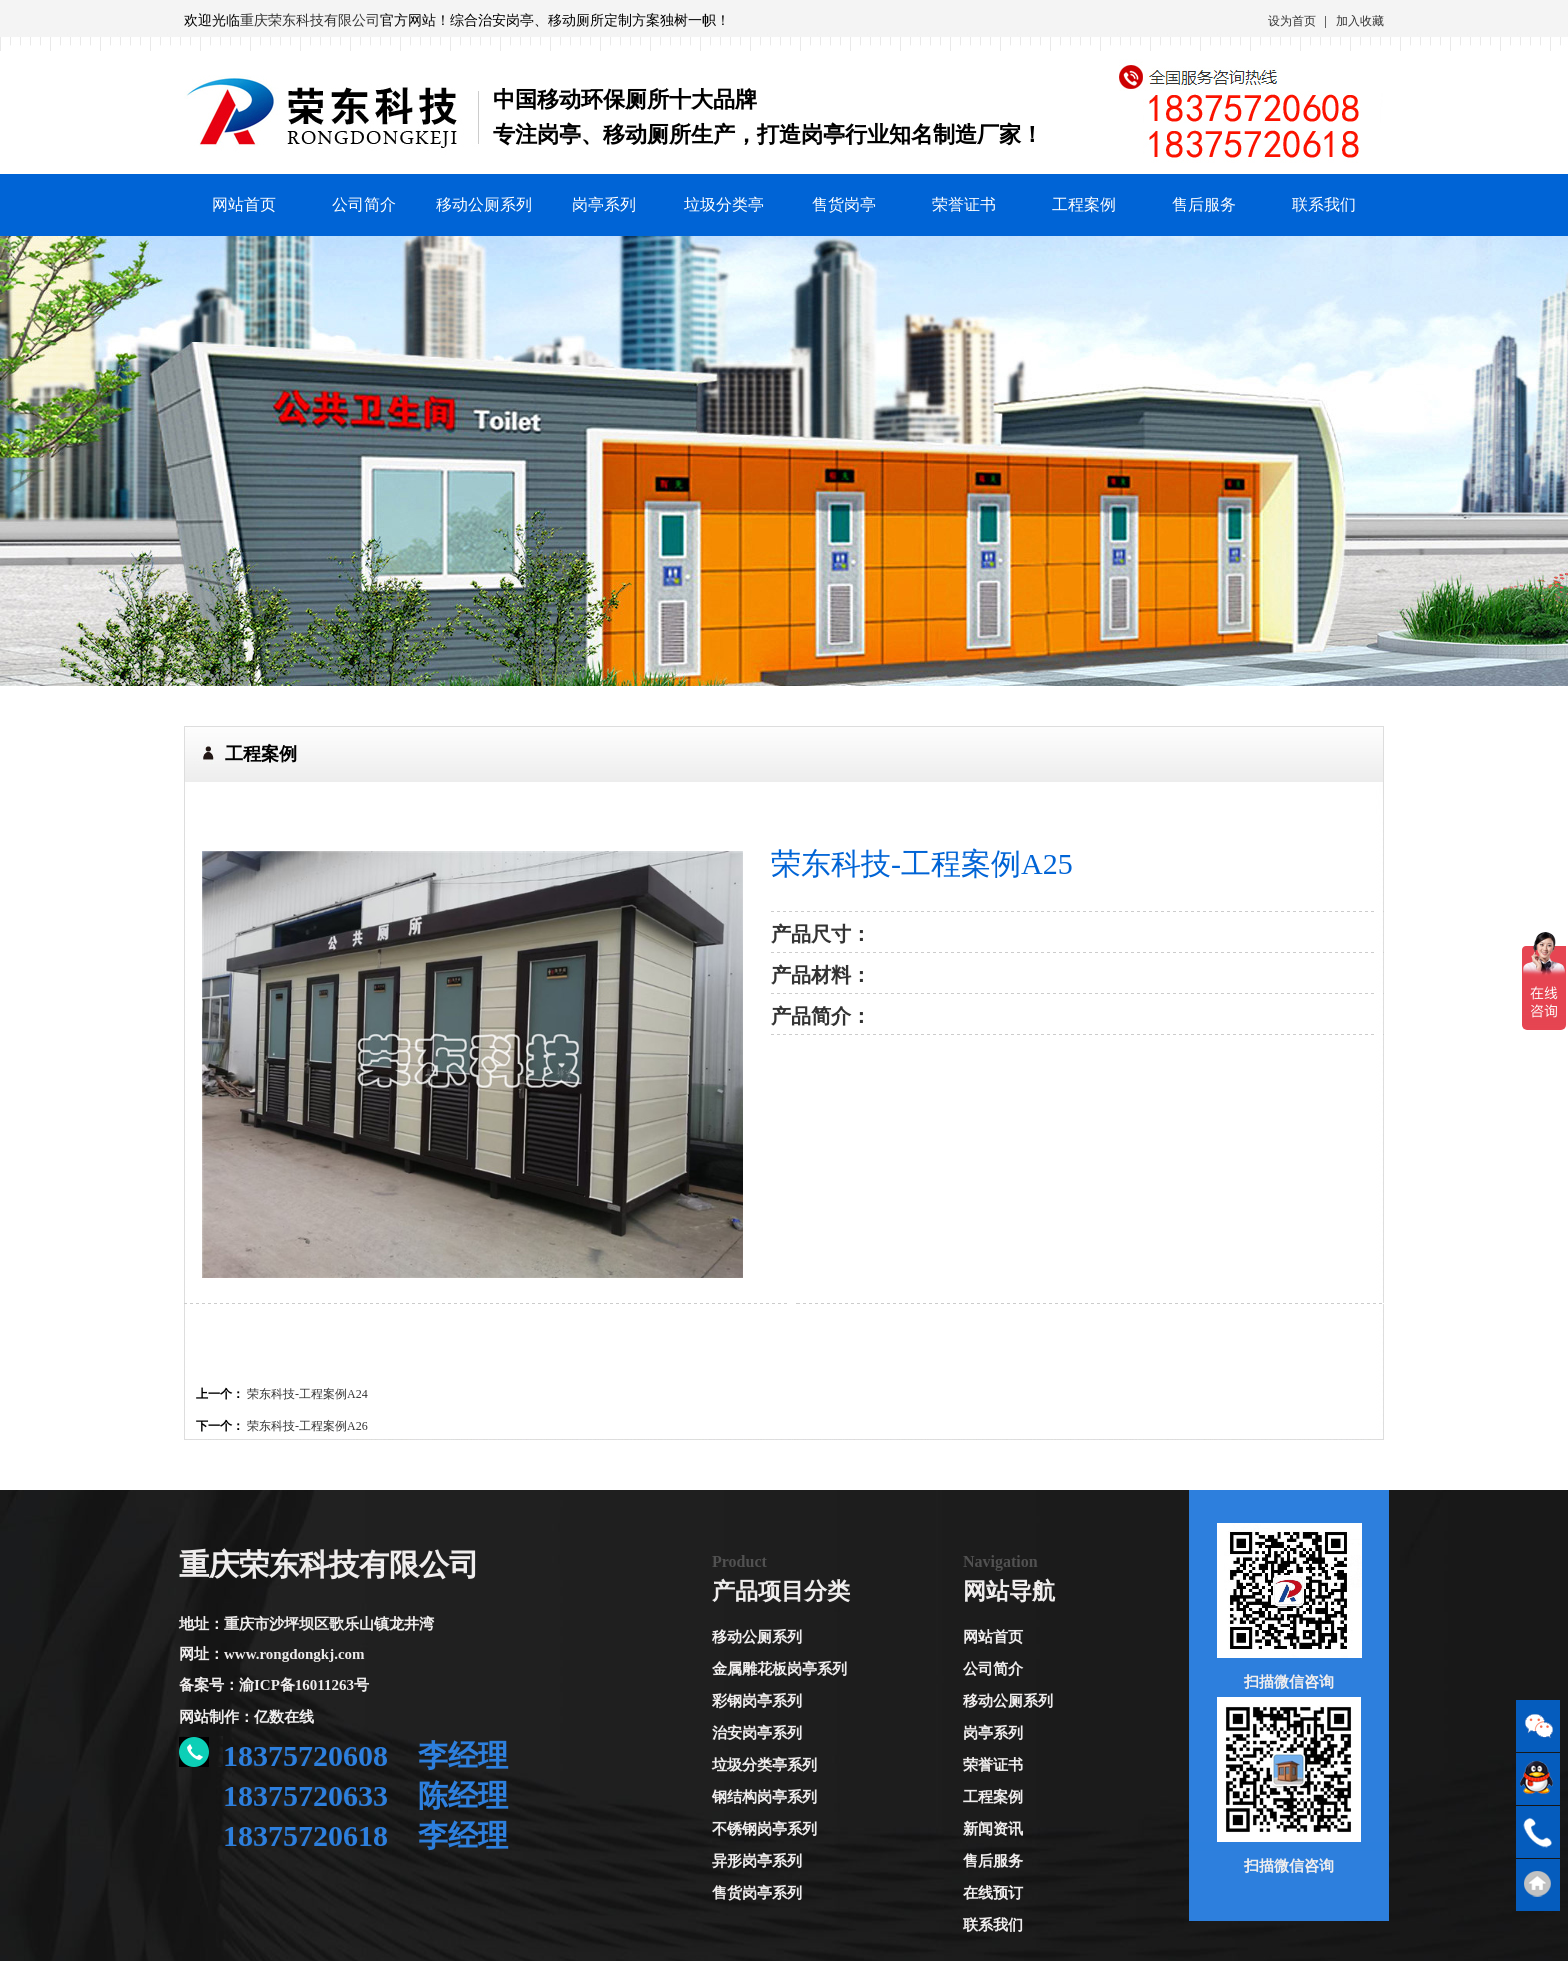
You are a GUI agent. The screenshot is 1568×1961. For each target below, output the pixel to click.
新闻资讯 (993, 1829)
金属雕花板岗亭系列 (779, 1669)
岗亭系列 (604, 204)
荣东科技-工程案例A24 (307, 1394)
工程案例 (1084, 204)
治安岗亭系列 (757, 1733)
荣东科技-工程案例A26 (307, 1426)
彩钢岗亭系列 (757, 1701)
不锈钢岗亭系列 (764, 1829)
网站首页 (244, 204)
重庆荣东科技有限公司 (310, 20)
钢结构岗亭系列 (764, 1797)
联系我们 (1324, 204)
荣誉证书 (964, 204)
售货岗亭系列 (757, 1893)
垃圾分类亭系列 (764, 1765)
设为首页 (1292, 21)
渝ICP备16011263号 (304, 1685)
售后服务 (1204, 204)
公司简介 (364, 204)
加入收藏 (1360, 21)
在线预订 (993, 1893)
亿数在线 (284, 1717)
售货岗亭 (844, 204)
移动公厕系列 (484, 204)
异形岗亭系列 (757, 1861)
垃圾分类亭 (724, 204)
